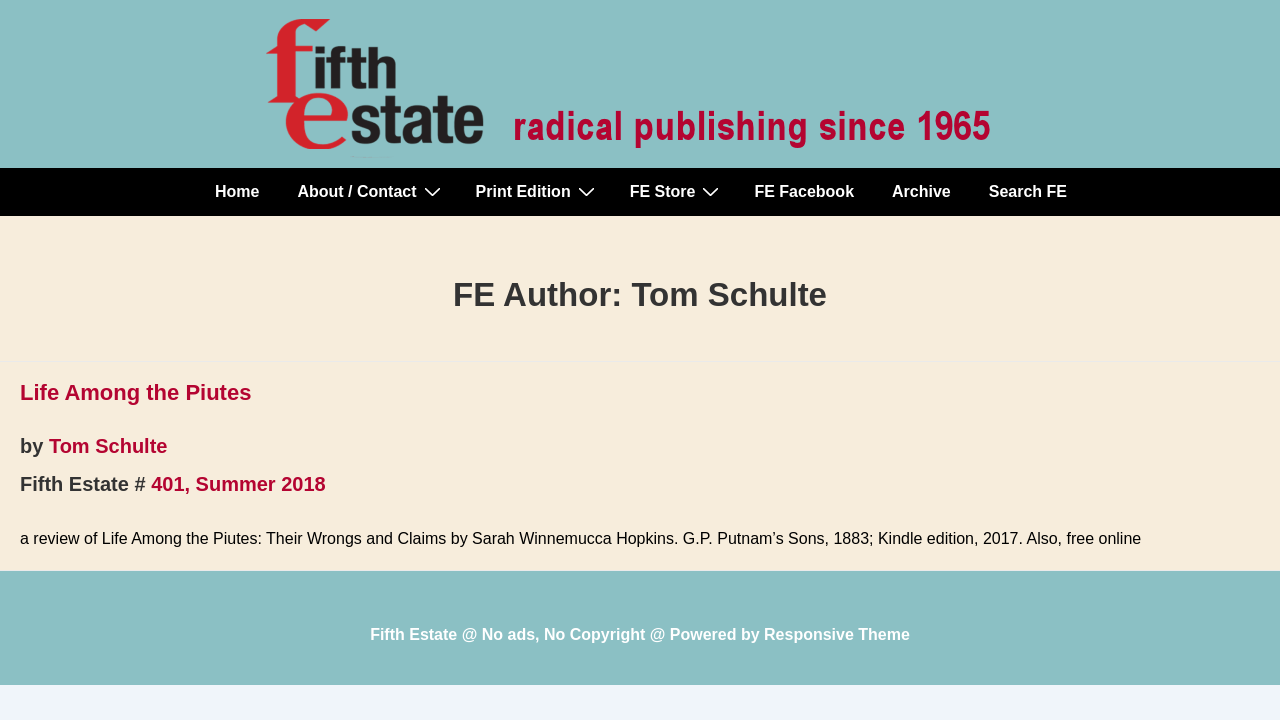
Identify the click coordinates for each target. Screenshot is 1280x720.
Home (237, 191)
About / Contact (371, 191)
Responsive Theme (837, 634)
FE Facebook (804, 191)
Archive (921, 191)
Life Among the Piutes (135, 392)
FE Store (677, 191)
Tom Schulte (108, 446)
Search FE (1028, 191)
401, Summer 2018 (238, 484)
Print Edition (538, 191)
